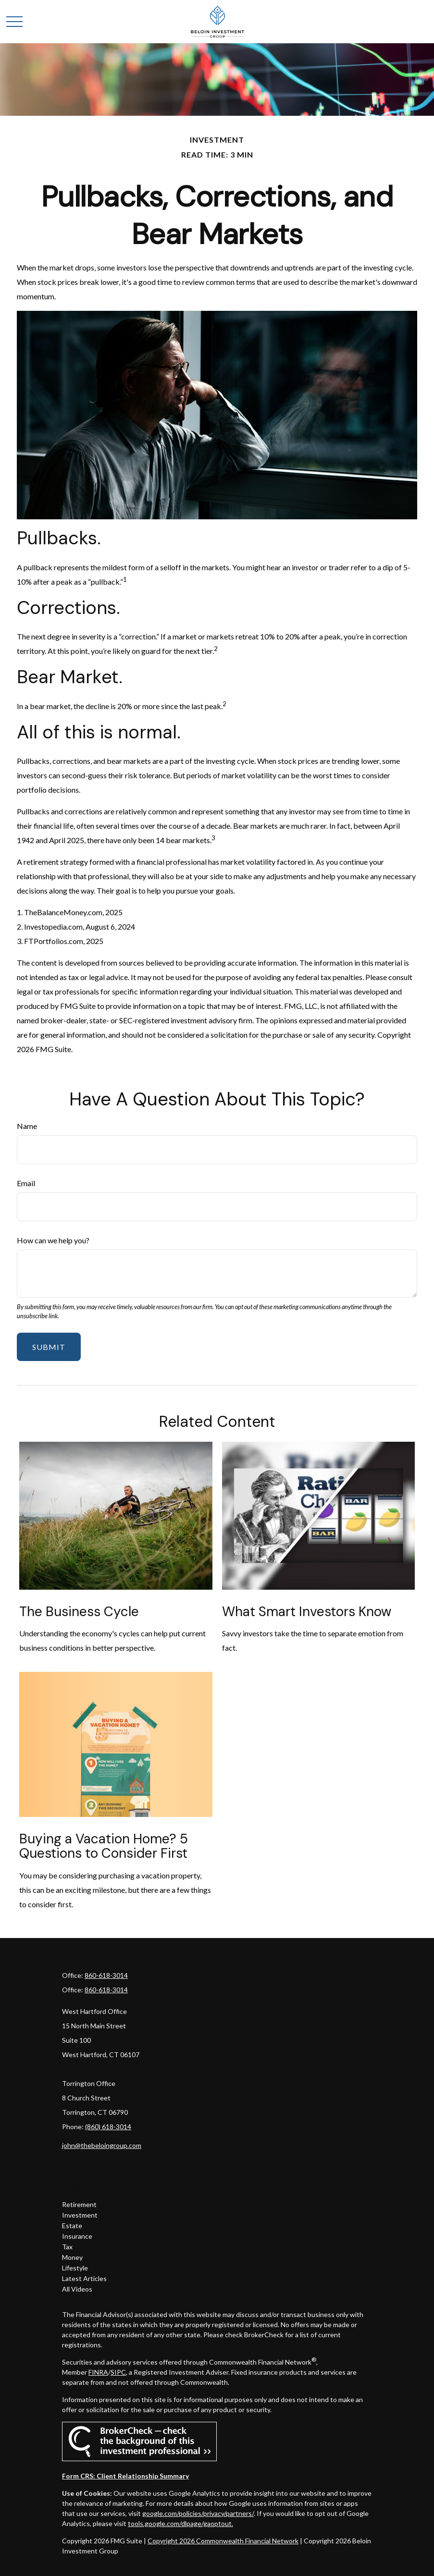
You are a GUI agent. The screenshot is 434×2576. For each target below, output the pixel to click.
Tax (67, 2247)
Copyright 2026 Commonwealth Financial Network (223, 2541)
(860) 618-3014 (108, 2126)
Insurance (77, 2236)
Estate (72, 2225)
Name (27, 1125)
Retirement (79, 2204)
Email (26, 1183)
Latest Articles (84, 2278)
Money (72, 2257)
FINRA (98, 2372)
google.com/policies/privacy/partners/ (198, 2513)
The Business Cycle (79, 1611)
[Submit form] (49, 1347)
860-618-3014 (106, 1975)
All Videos (77, 2289)
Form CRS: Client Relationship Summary (125, 2476)
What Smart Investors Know (306, 1611)
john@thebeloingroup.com (101, 2145)
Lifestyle (75, 2268)
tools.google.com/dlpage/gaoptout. (180, 2523)
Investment (80, 2215)
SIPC (118, 2372)
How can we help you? (53, 1240)
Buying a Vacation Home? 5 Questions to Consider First (103, 1846)
